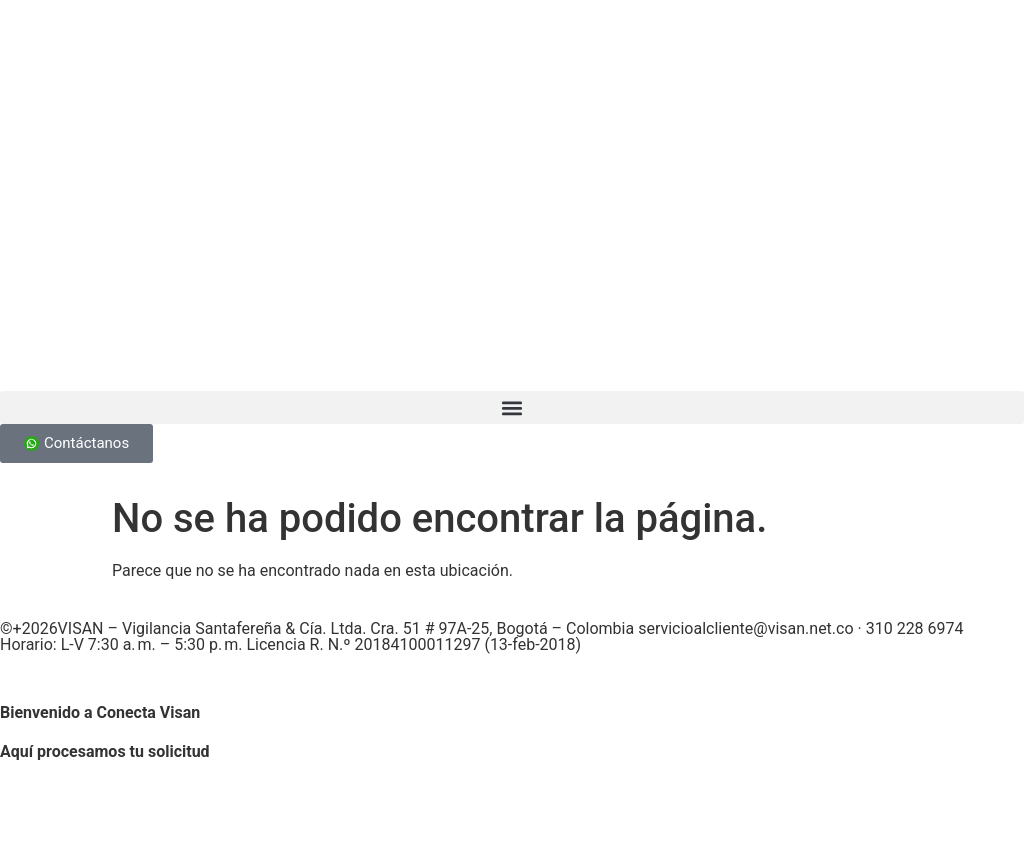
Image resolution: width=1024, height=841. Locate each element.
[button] (512, 407)
